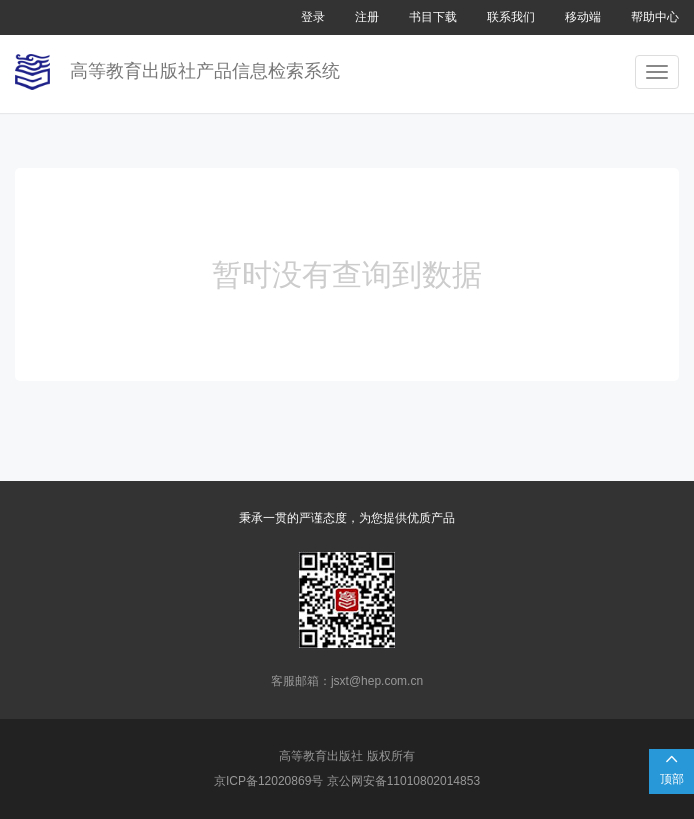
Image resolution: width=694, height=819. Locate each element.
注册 (367, 17)
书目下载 (433, 17)
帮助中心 (655, 17)
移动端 (583, 17)
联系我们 (511, 17)
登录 (313, 17)
